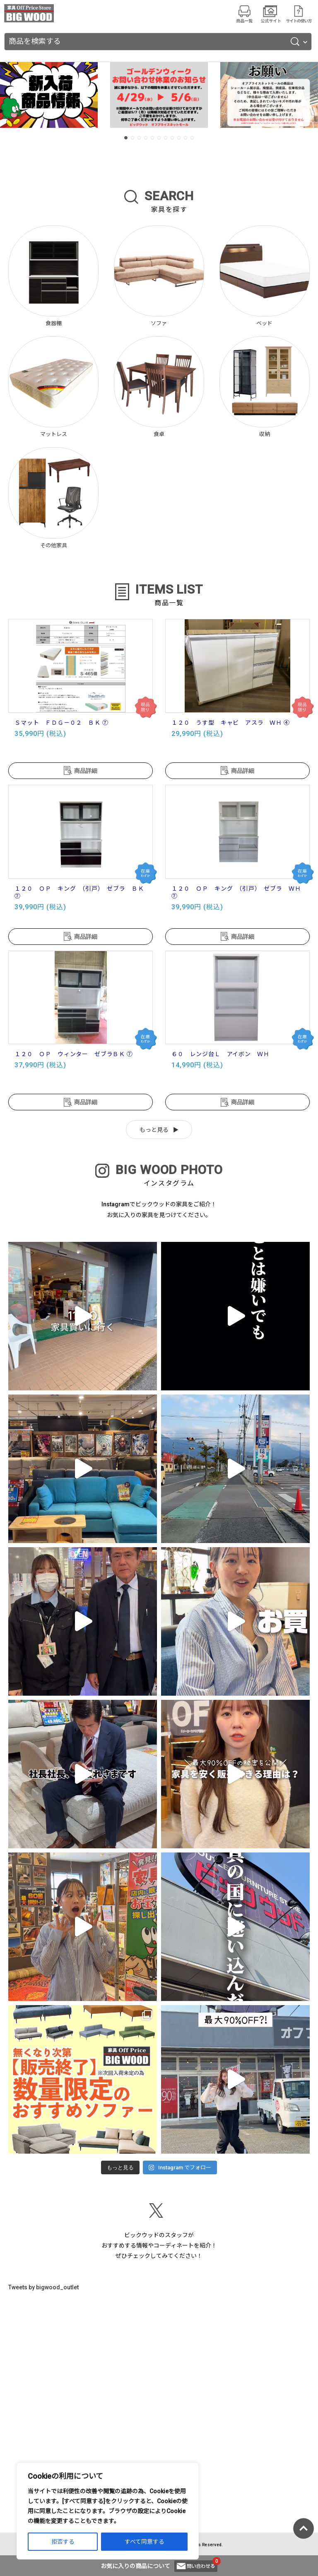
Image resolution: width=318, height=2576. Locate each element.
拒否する (63, 2541)
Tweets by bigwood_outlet (43, 2287)
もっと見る (154, 1129)
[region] (108, 2511)
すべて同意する (144, 2541)
